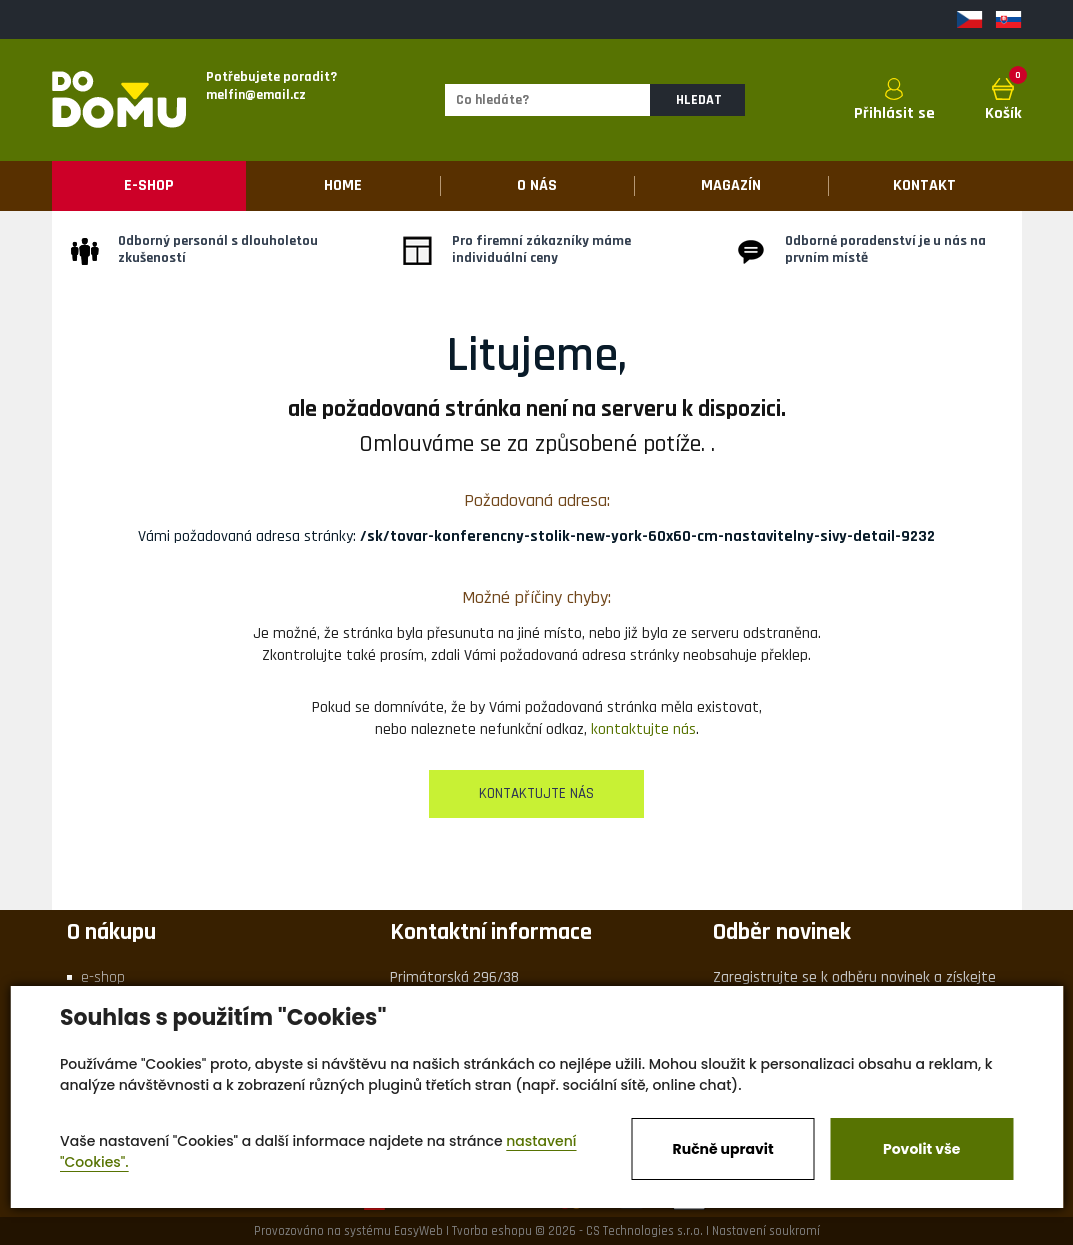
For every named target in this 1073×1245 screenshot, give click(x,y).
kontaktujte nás (643, 729)
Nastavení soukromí (766, 1231)
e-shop (103, 977)
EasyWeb (418, 1231)
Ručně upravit (723, 1149)
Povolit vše (921, 1149)
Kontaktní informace (491, 932)
